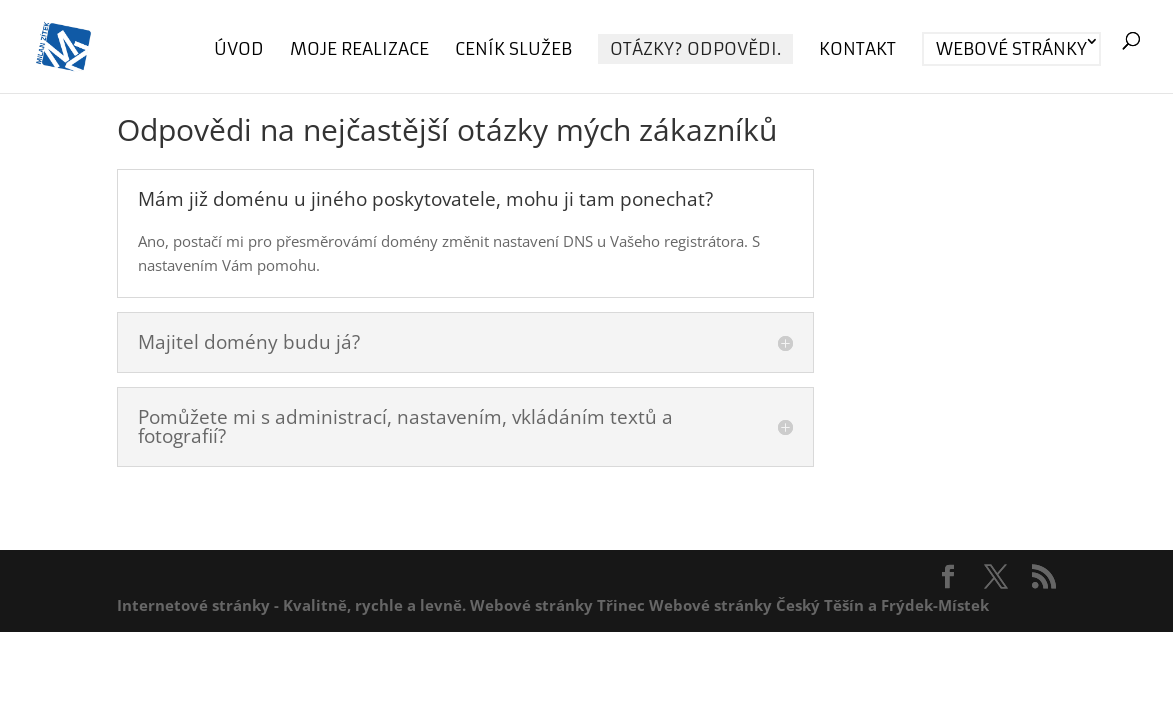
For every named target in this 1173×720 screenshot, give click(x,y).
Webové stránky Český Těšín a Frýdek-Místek (819, 605)
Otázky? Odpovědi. (695, 49)
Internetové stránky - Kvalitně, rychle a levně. (291, 605)
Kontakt (857, 51)
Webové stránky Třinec (557, 605)
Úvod (239, 51)
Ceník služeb (513, 51)
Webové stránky (1011, 49)
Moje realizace (359, 51)
